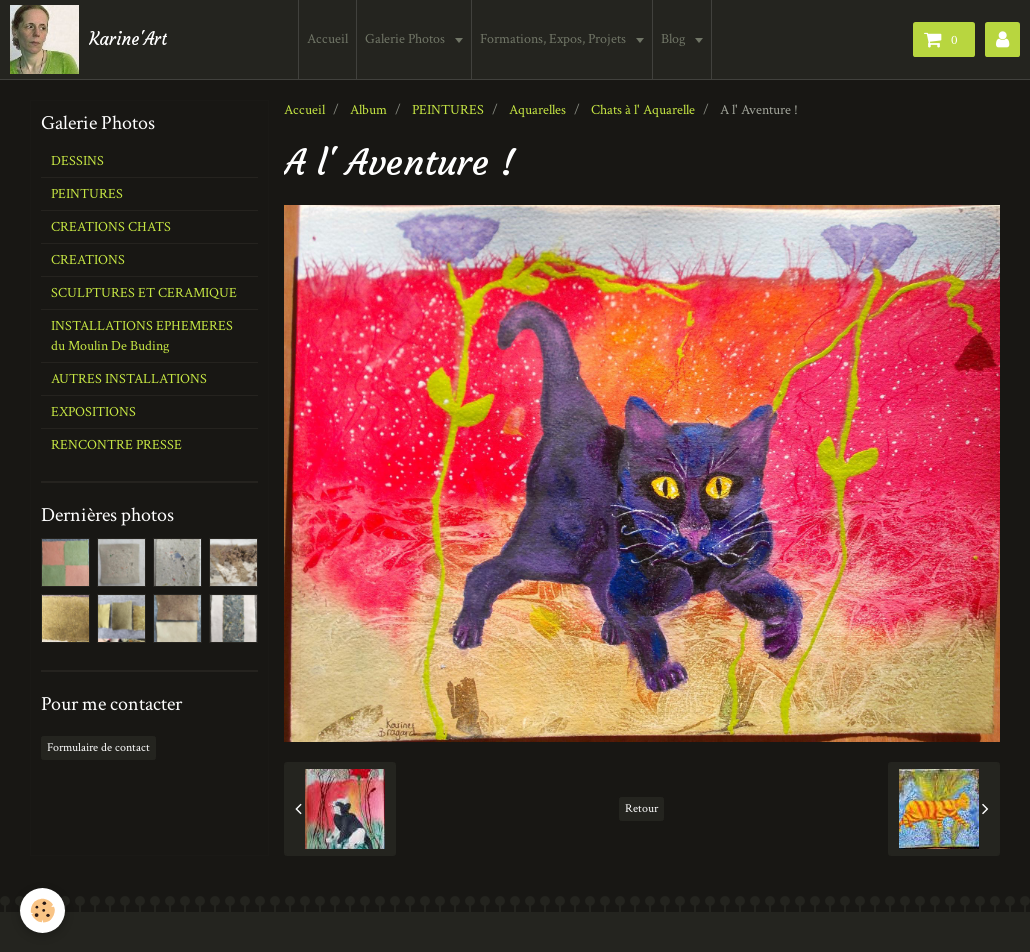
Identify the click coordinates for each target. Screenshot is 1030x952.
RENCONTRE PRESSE (116, 445)
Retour (641, 808)
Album (368, 110)
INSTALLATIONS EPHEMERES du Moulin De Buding (142, 336)
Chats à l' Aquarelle (643, 110)
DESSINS (77, 161)
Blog (674, 39)
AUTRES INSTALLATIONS (129, 379)
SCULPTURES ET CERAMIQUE (144, 293)
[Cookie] (42, 910)
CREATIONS (88, 260)
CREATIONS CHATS (111, 227)
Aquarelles (537, 110)
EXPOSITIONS (93, 412)
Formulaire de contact (98, 747)
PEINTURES (448, 110)
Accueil (327, 39)
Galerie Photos (406, 39)
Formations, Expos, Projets (554, 39)
